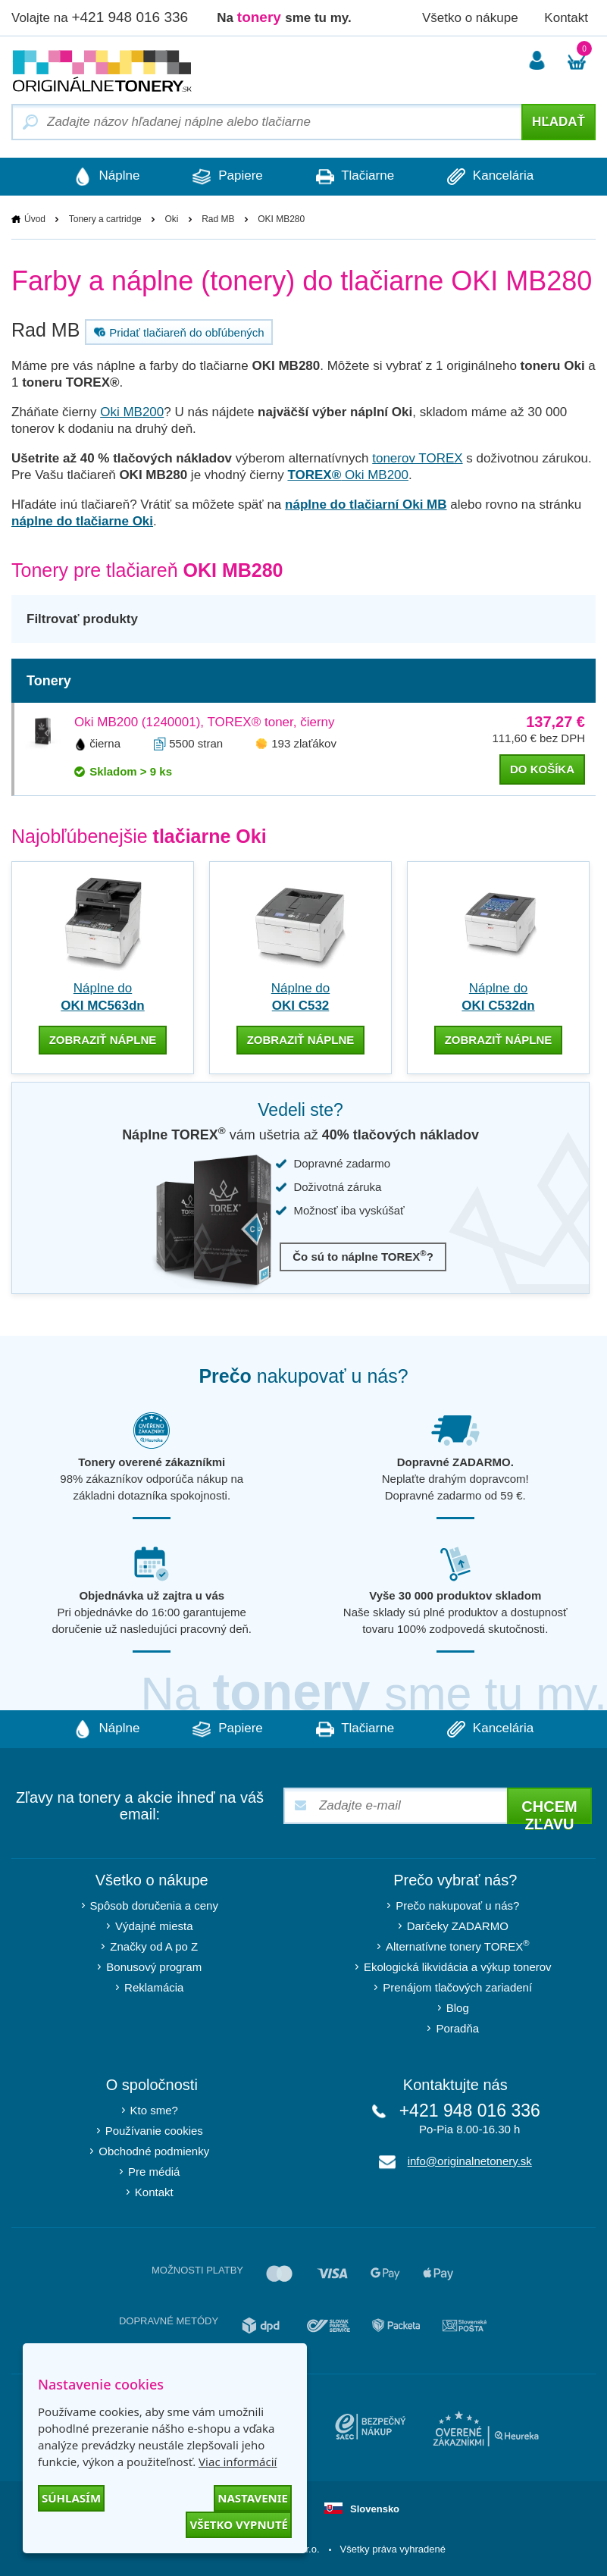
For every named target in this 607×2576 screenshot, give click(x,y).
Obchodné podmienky (154, 2151)
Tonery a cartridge (105, 219)
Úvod (34, 219)
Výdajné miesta (154, 1925)
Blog (457, 2007)
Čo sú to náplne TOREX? (363, 1256)
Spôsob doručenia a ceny (154, 1905)
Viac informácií (238, 2461)
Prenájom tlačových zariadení (457, 1987)
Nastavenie (252, 2497)
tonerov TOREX (417, 458)
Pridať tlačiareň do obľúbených (177, 332)
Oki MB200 (132, 412)
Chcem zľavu (549, 1811)
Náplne (107, 177)
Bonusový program (154, 1966)
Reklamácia (153, 1987)
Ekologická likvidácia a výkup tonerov (458, 1966)
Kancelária (490, 177)
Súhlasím (71, 2497)
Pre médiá (154, 2171)
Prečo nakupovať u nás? (457, 1905)
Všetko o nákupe (470, 18)
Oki (171, 219)
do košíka (542, 769)
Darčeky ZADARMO (457, 1925)
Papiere (227, 177)
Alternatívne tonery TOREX (458, 1945)
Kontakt (566, 18)
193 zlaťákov (303, 743)
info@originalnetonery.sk (470, 2161)
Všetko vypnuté (238, 2524)
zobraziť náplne (103, 1039)
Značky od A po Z (154, 1946)
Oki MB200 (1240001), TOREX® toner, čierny (204, 722)
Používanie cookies (154, 2130)
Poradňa (457, 2028)
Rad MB (218, 219)
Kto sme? (154, 2110)
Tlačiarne (355, 177)
